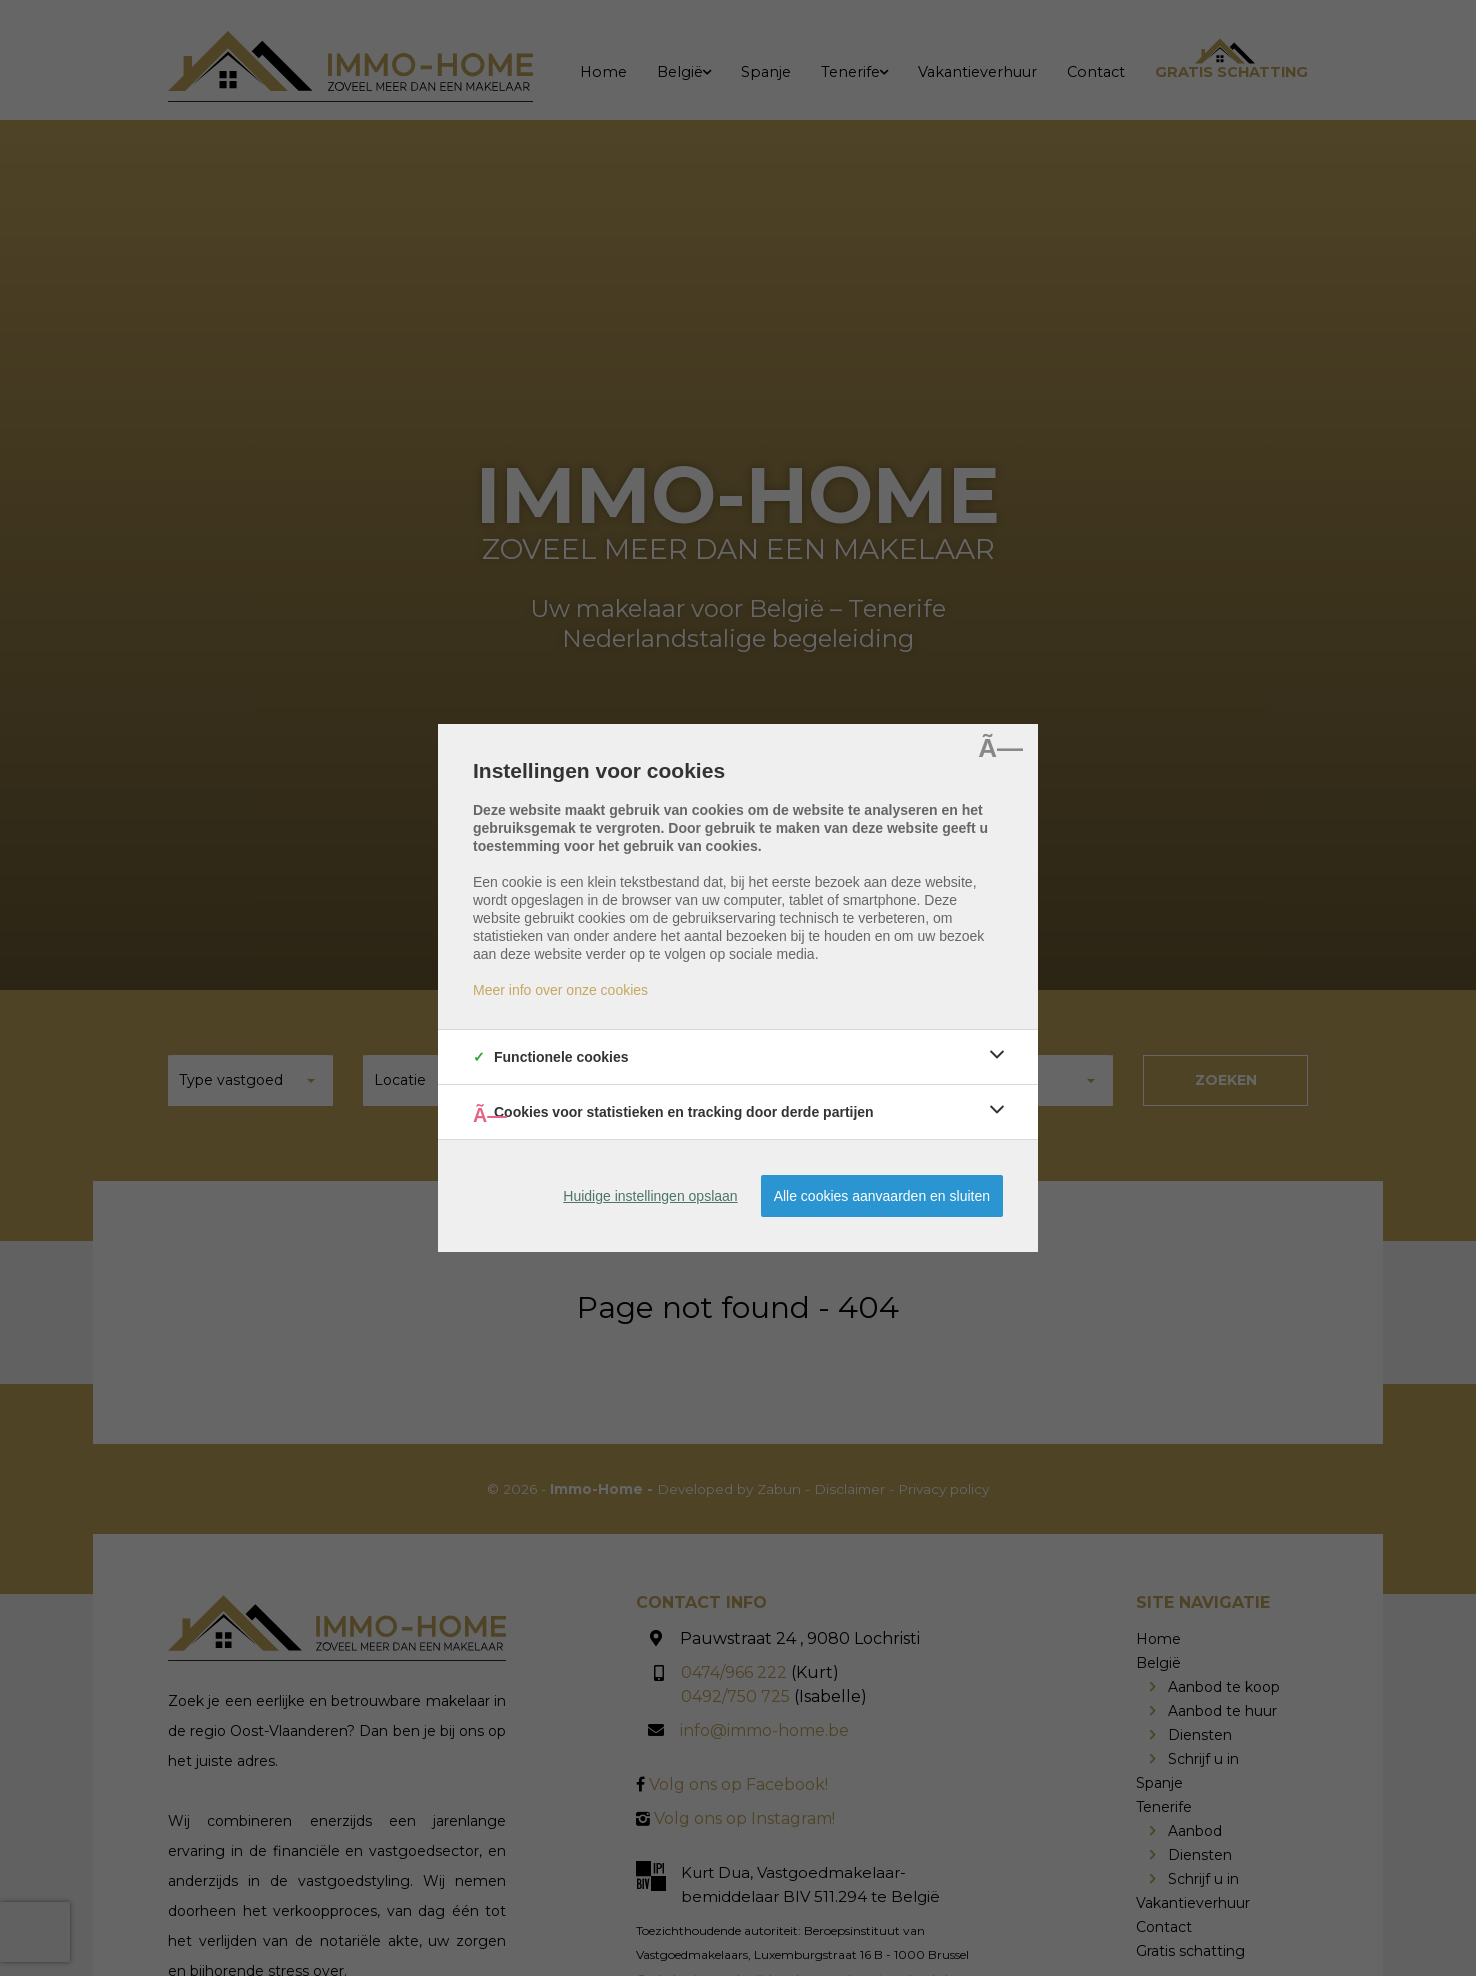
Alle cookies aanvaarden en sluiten (882, 1196)
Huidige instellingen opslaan (650, 1196)
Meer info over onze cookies (560, 990)
